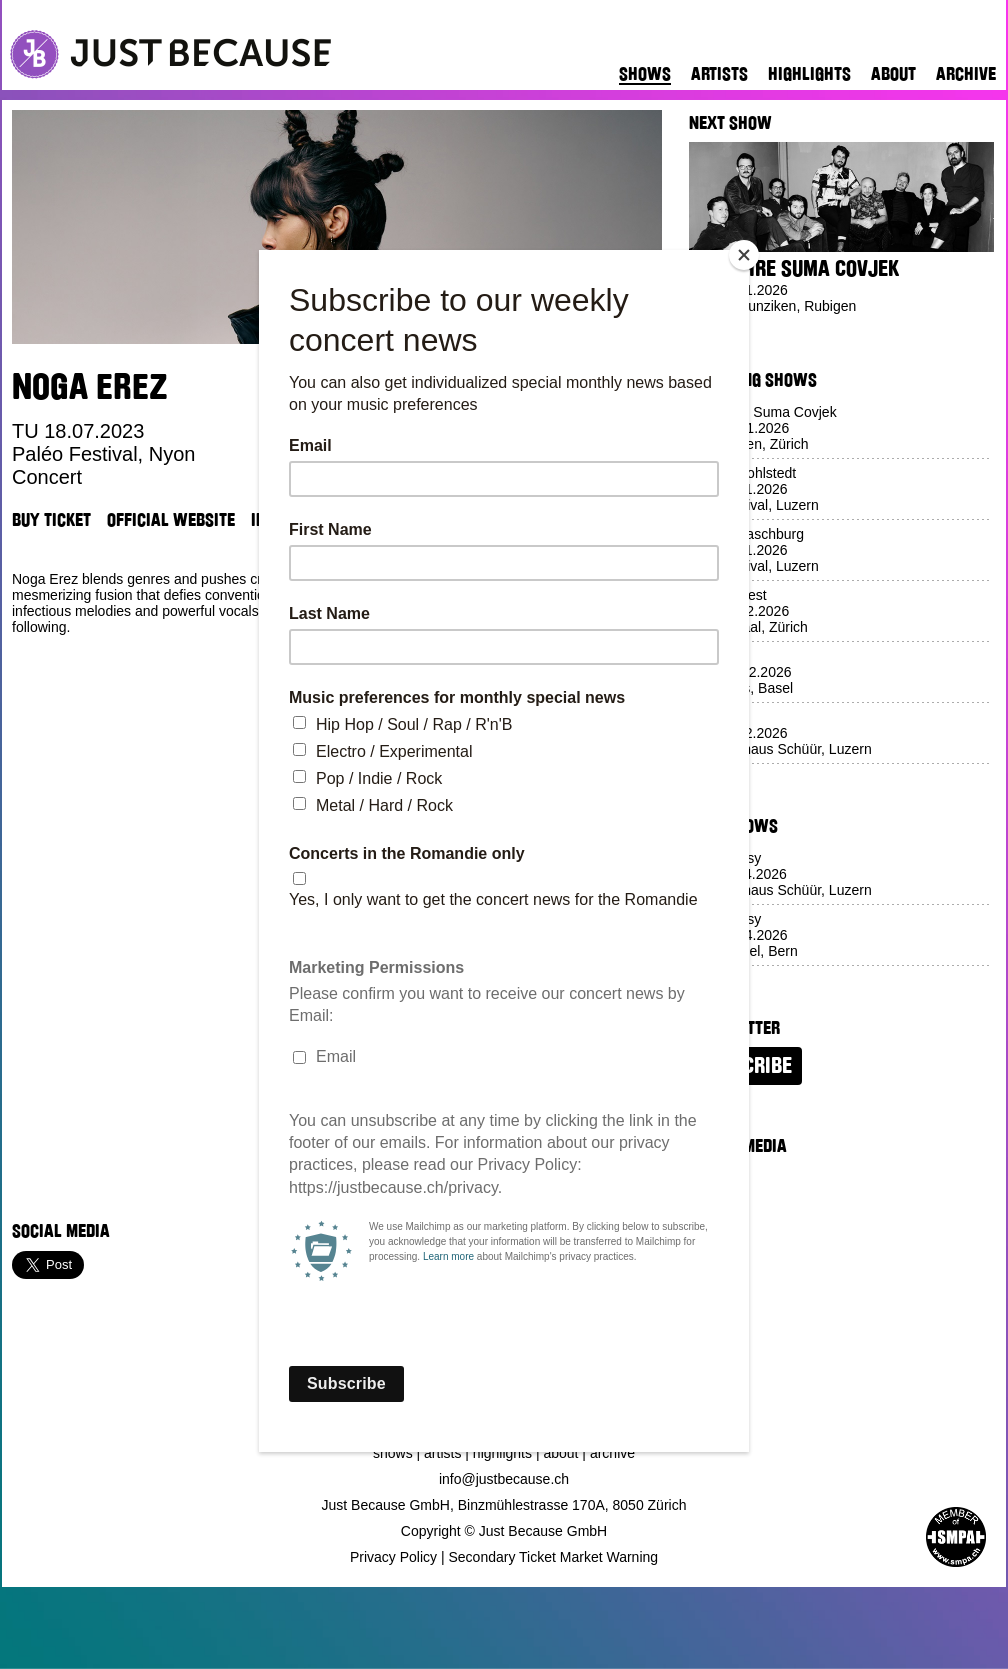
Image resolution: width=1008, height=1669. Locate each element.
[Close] (744, 255)
